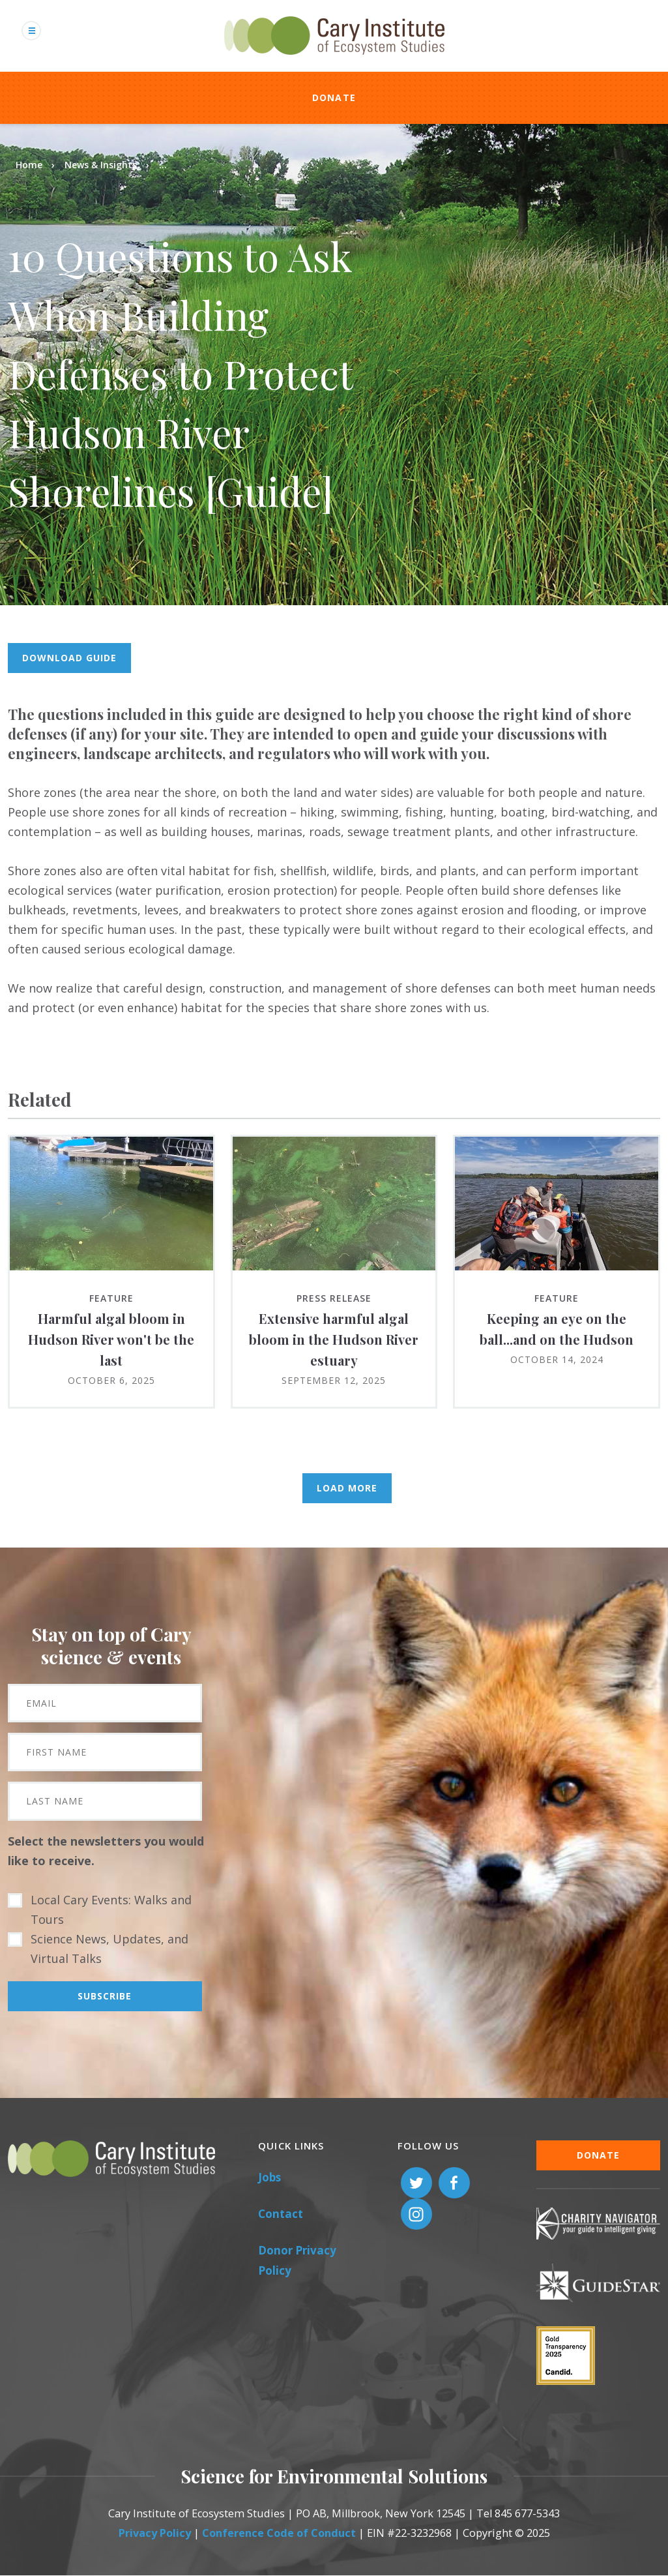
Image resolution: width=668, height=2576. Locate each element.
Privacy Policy (155, 2533)
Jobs (269, 2177)
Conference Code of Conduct (279, 2533)
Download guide (69, 657)
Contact (280, 2213)
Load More (347, 1488)
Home (29, 164)
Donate (334, 97)
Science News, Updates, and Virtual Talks (109, 1948)
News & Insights (101, 164)
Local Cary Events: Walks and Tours (111, 1909)
